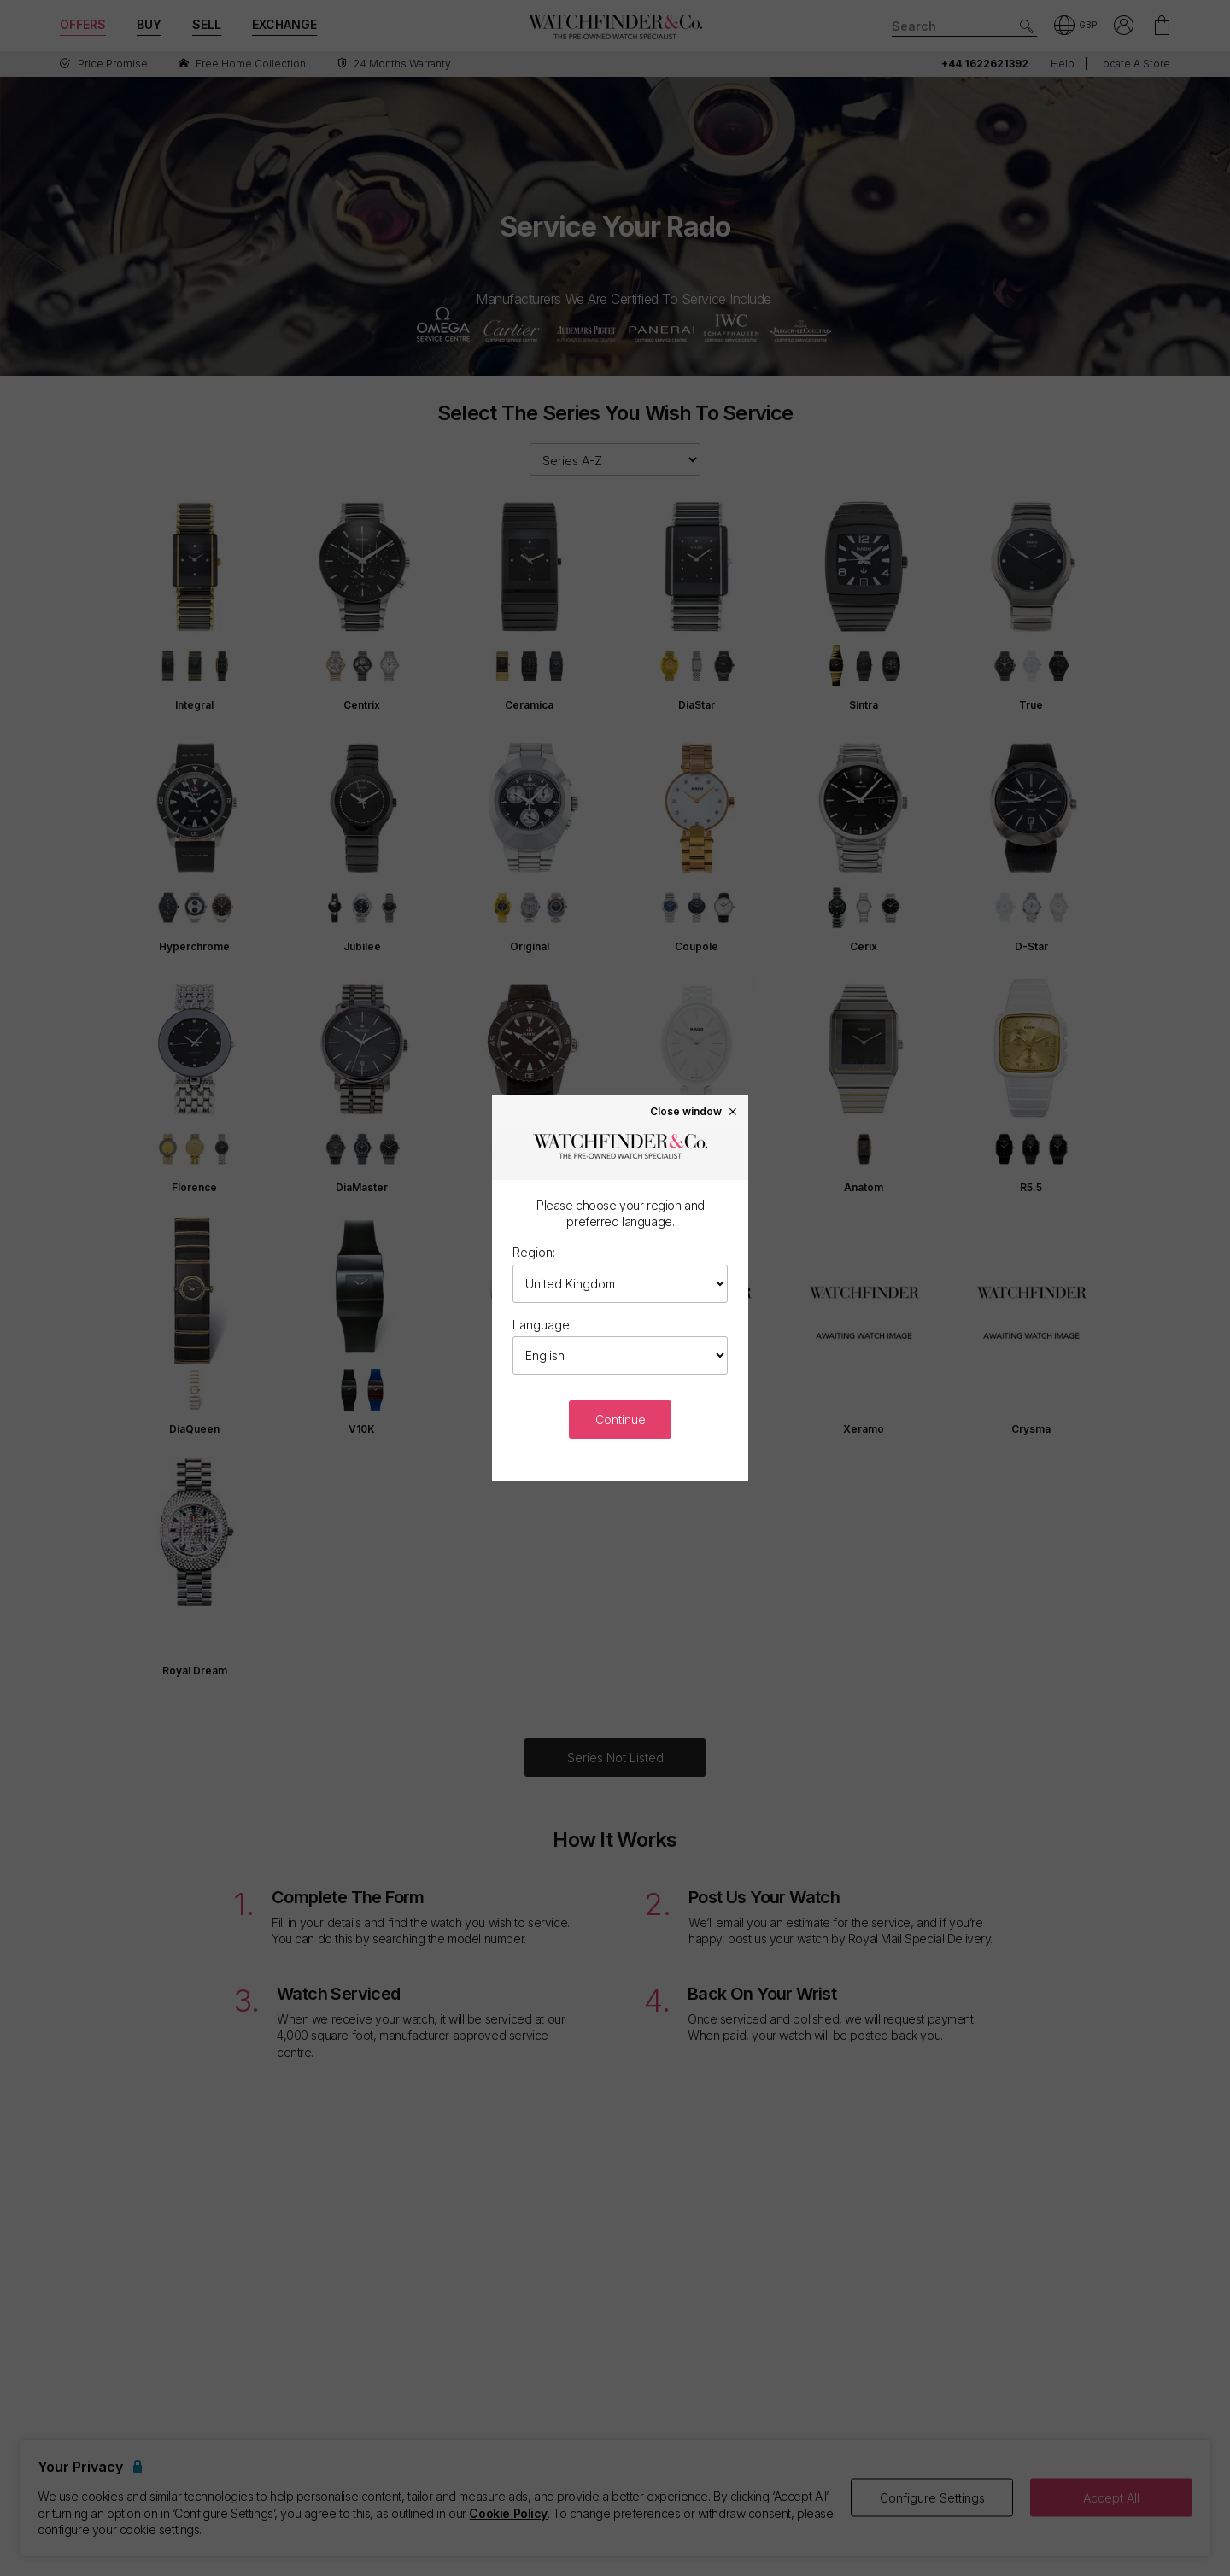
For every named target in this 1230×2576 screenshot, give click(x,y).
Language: (542, 1324)
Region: (533, 1252)
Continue (620, 1419)
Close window (694, 1111)
